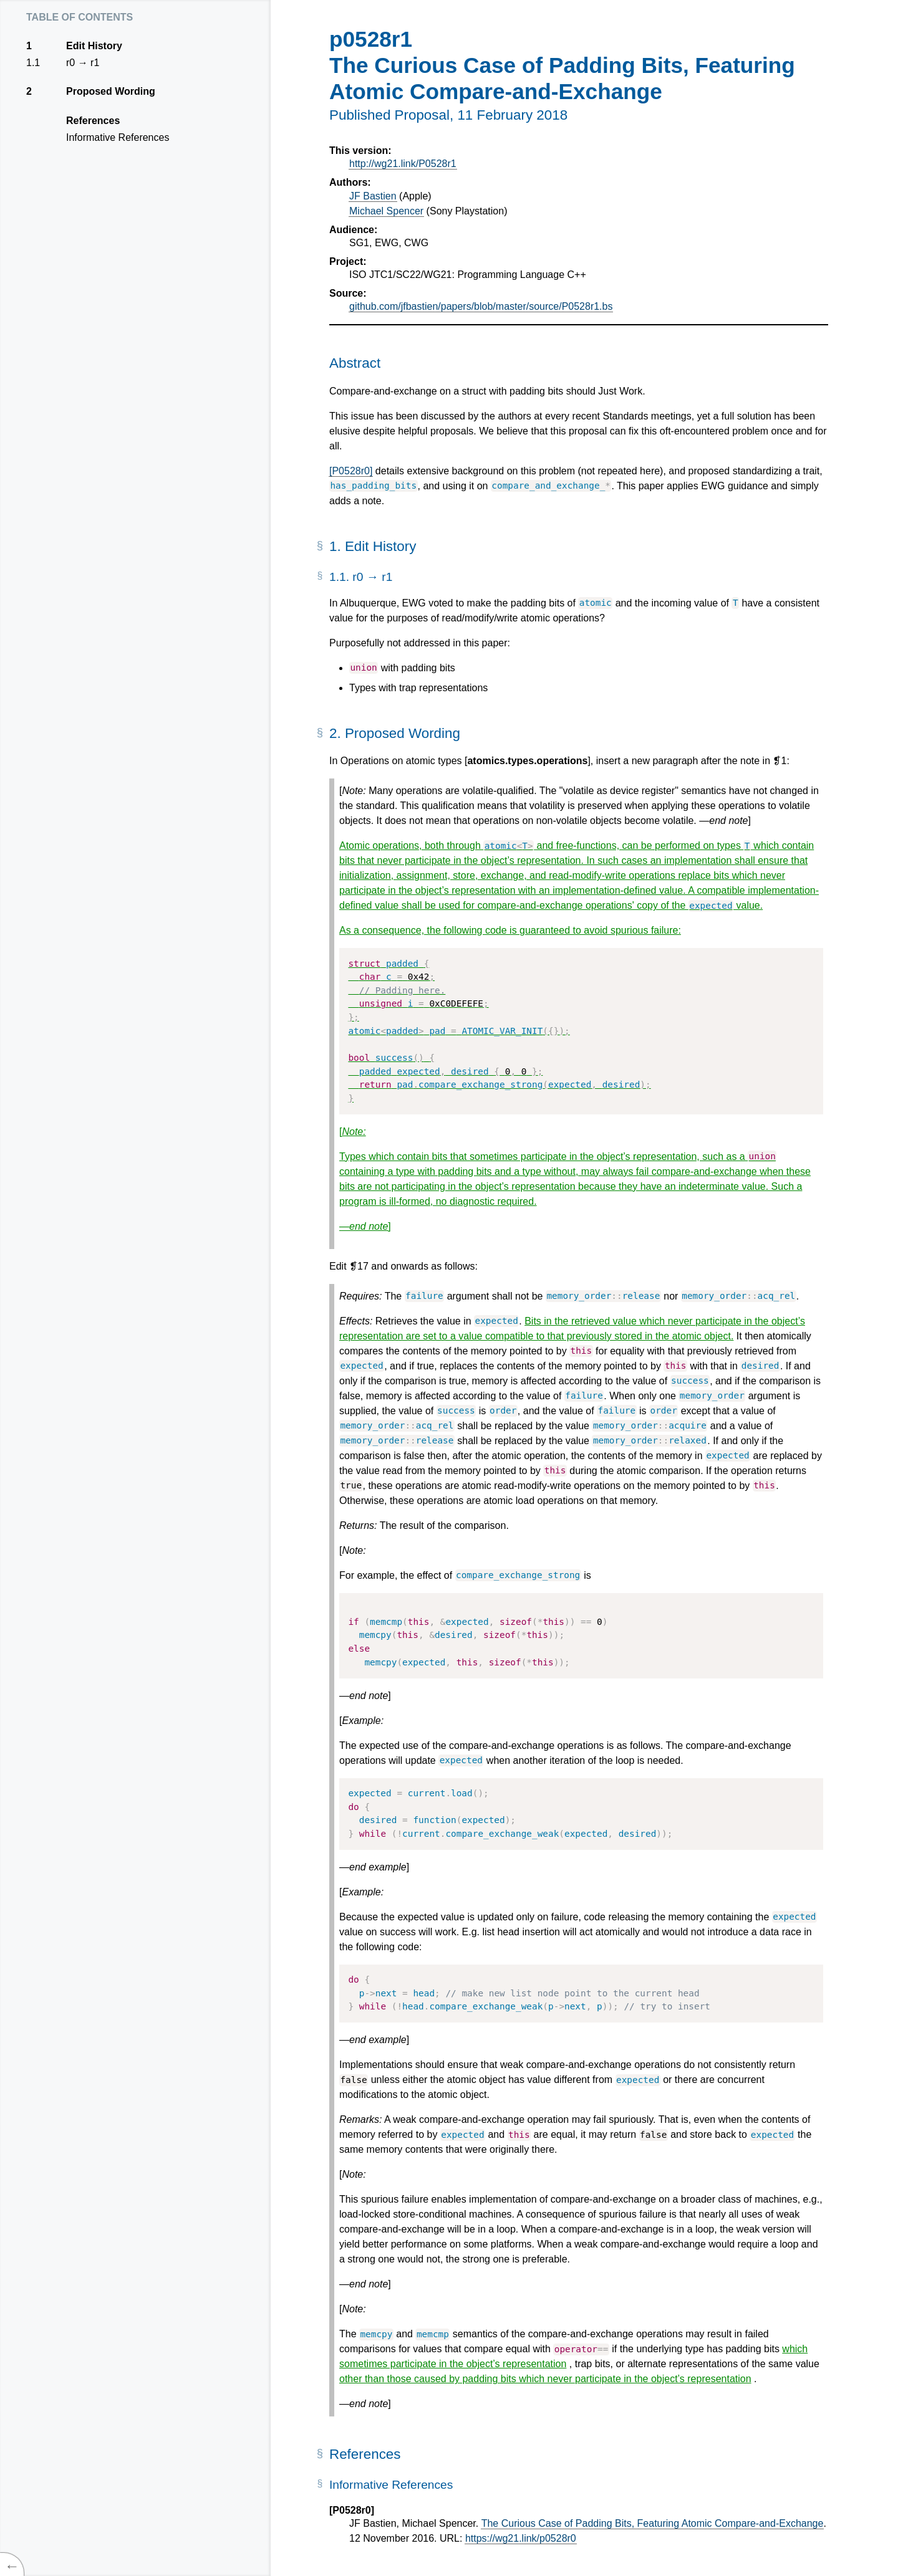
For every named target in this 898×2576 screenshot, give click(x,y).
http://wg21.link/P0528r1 (402, 163)
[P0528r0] (350, 471)
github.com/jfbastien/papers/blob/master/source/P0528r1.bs (480, 306)
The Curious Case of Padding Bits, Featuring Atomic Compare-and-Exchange (652, 2523)
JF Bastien (373, 196)
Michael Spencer (386, 211)
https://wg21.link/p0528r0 (520, 2538)
